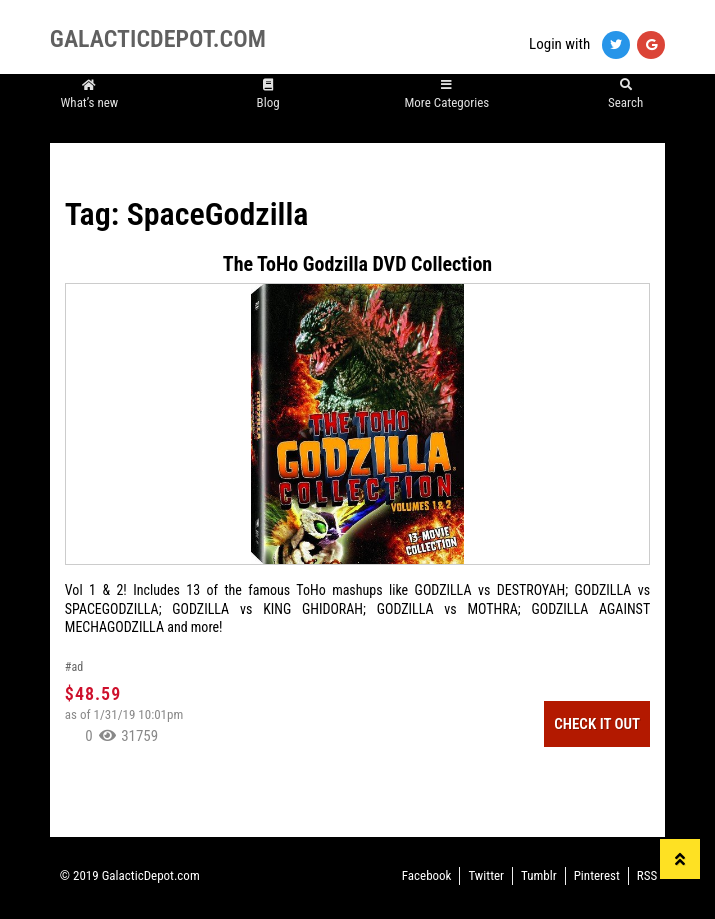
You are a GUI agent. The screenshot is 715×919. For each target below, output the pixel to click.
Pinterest (596, 875)
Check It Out (597, 724)
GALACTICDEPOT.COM (158, 39)
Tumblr (539, 875)
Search (625, 92)
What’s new (89, 92)
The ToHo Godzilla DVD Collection (357, 264)
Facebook (427, 875)
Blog (268, 92)
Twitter (486, 875)
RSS (647, 875)
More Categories (447, 92)
